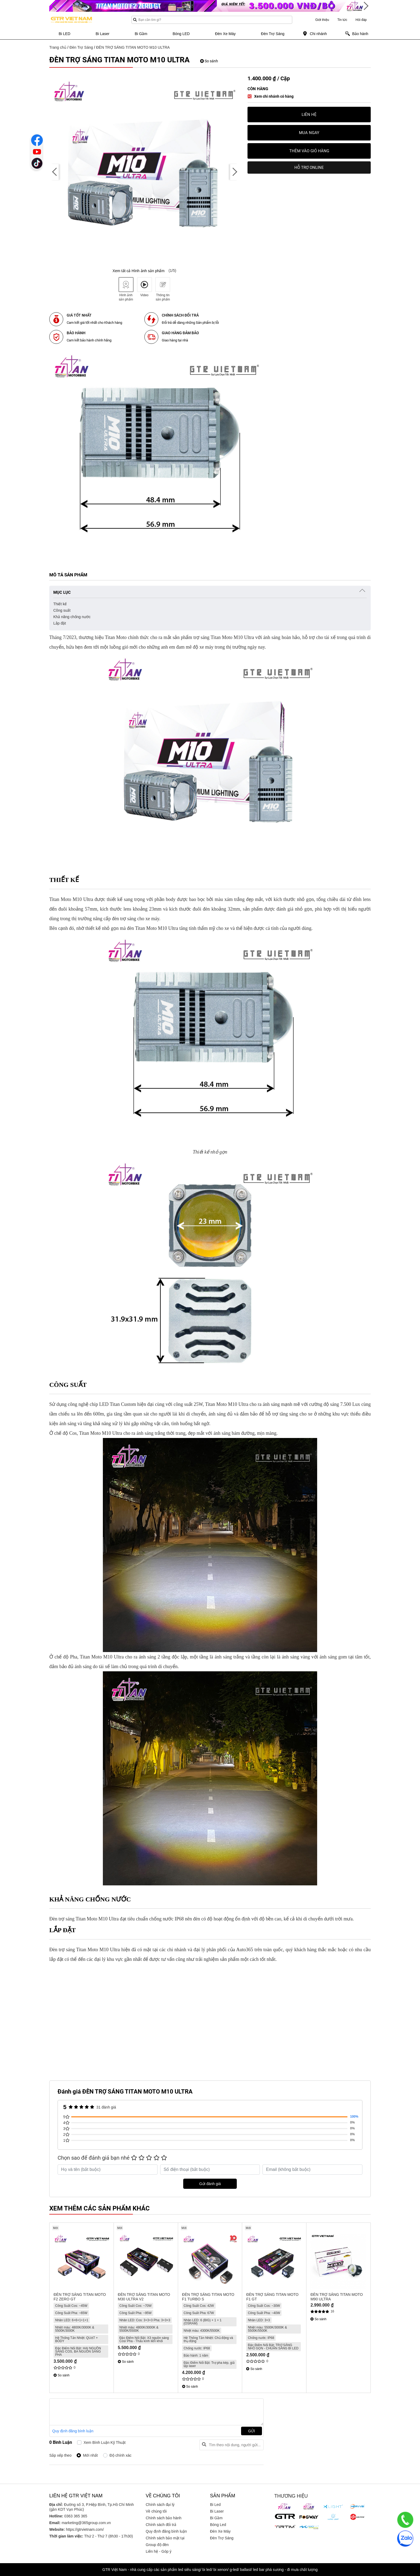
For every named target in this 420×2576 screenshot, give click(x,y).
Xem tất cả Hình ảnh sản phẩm (138, 271)
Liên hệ (309, 114)
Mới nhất (90, 2455)
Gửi (251, 2431)
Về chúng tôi (156, 2511)
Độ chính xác (121, 2455)
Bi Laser (217, 2511)
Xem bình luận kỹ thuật (105, 2442)
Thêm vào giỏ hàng (309, 151)
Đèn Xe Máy (220, 2531)
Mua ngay (309, 132)
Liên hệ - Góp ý (158, 2551)
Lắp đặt (59, 623)
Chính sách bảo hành (163, 2518)
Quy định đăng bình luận (72, 2431)
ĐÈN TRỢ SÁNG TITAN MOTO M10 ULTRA (133, 47)
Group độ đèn (157, 2545)
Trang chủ (57, 47)
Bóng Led (218, 2524)
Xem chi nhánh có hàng (274, 96)
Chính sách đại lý (160, 2504)
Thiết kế (60, 604)
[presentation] (55, 172)
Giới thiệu (322, 20)
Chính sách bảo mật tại (165, 2538)
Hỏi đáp (361, 20)
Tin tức (342, 20)
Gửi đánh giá (210, 2184)
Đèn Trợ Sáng (81, 47)
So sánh (209, 61)
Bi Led (215, 2504)
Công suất (61, 610)
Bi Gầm (216, 2518)
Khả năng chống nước (72, 617)
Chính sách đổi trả (161, 2524)
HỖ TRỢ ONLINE (309, 167)
